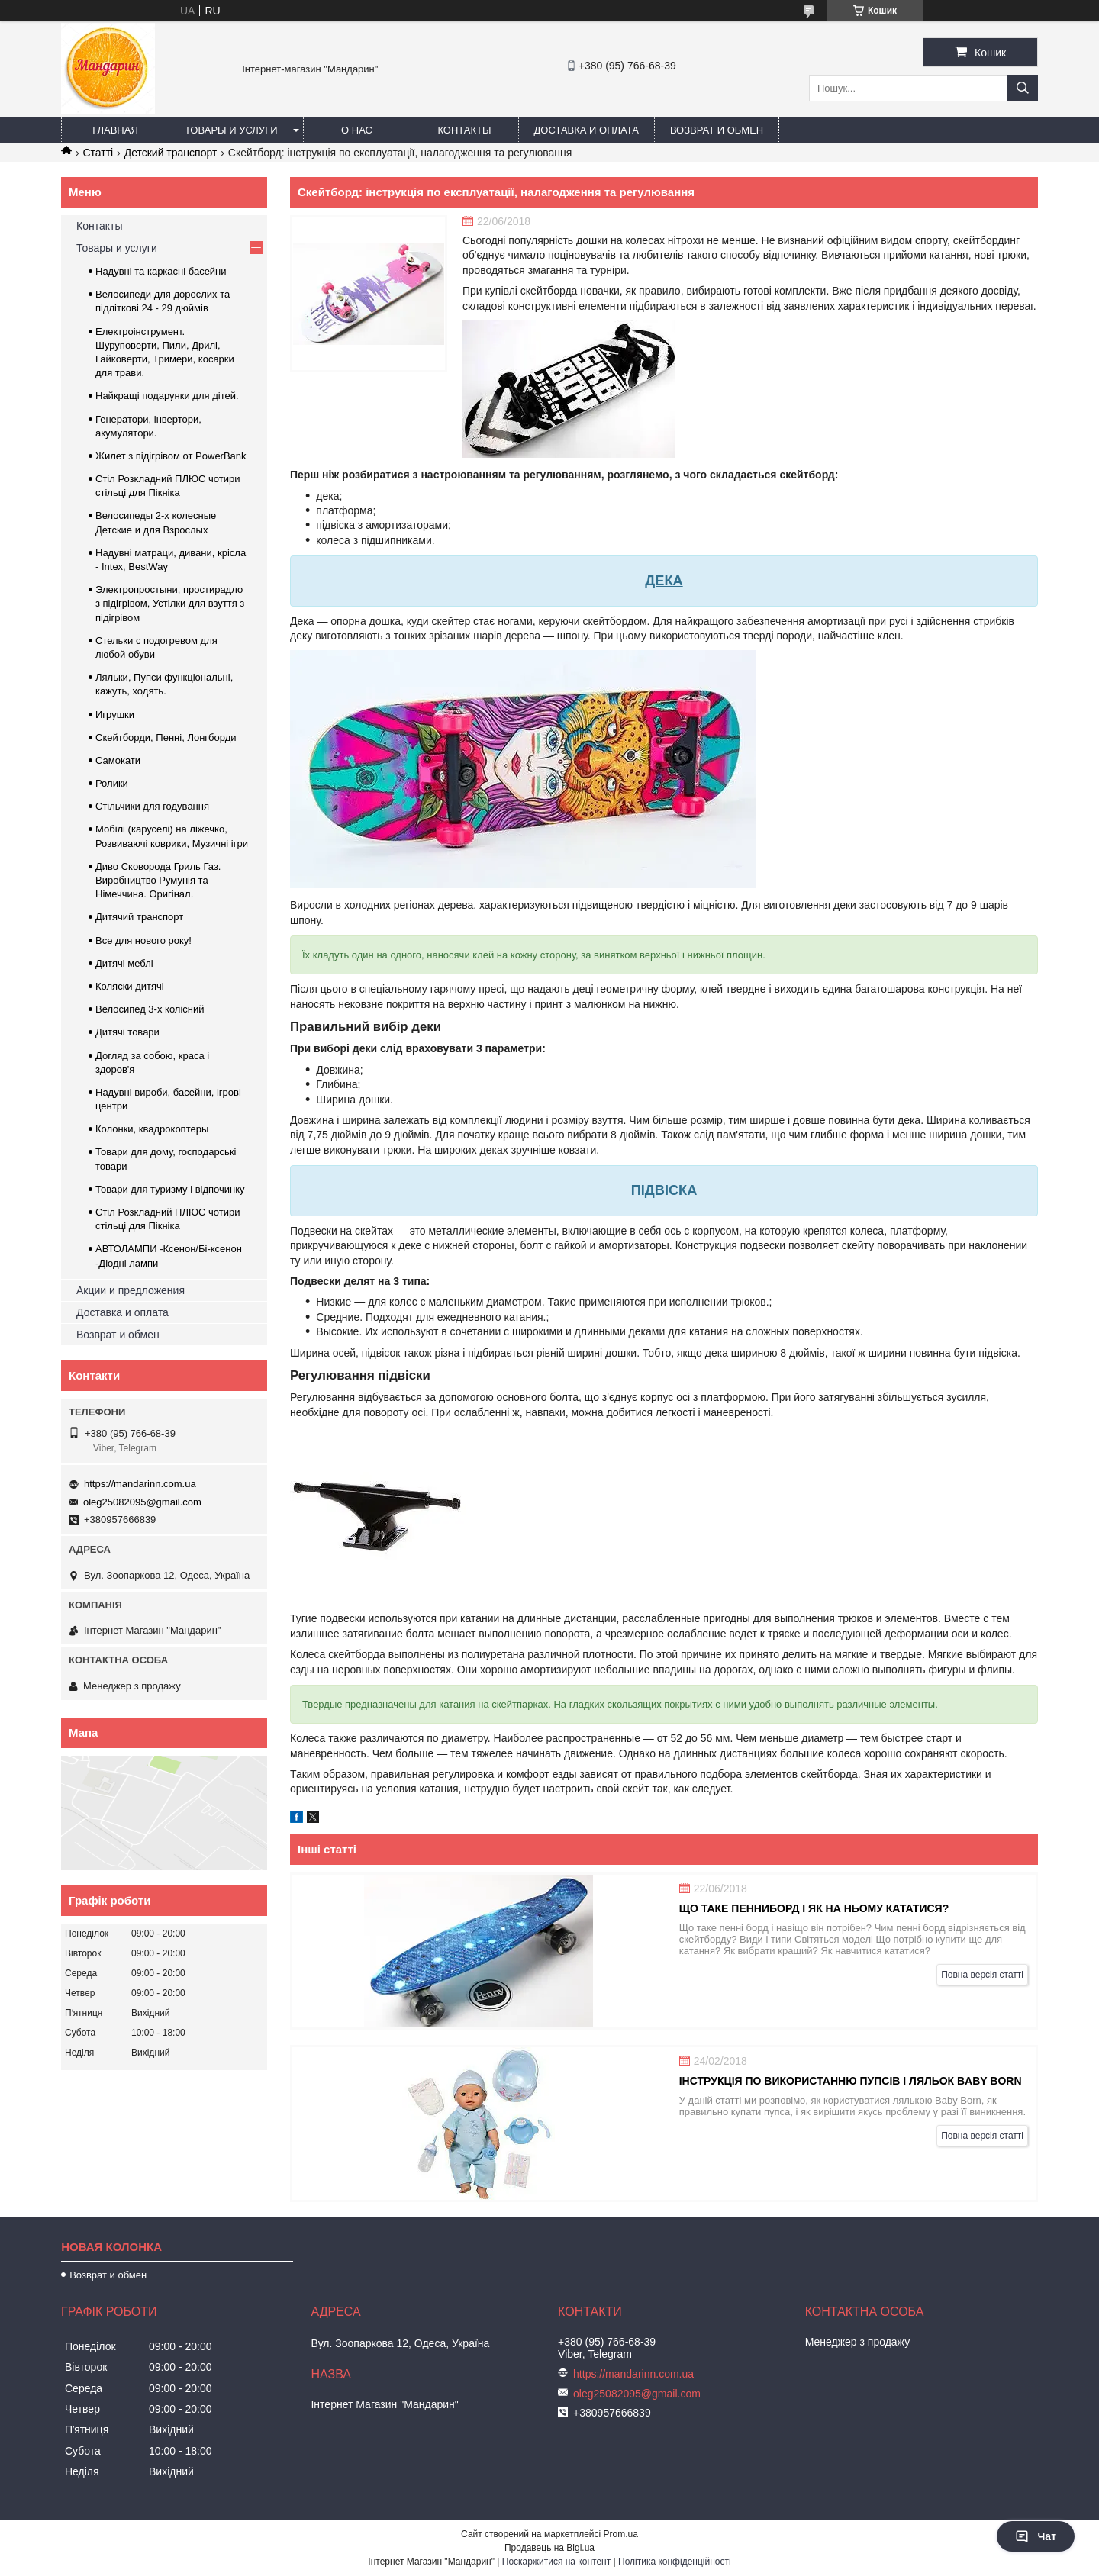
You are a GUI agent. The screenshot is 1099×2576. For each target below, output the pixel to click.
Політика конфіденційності (674, 2561)
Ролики (111, 783)
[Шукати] (1022, 88)
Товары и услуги (231, 130)
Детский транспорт (171, 153)
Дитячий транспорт (139, 917)
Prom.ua (621, 2534)
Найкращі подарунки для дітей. (167, 395)
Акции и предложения (130, 1290)
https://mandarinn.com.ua (140, 1483)
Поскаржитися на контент (556, 2561)
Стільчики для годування (152, 806)
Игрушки (114, 714)
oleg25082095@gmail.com (142, 1502)
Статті (97, 153)
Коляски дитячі (129, 986)
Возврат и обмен (716, 130)
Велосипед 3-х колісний (150, 1009)
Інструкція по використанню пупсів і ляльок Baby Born (850, 2081)
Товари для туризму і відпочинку (170, 1189)
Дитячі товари (127, 1032)
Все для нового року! (143, 940)
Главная (115, 130)
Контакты (464, 130)
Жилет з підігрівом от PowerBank (171, 456)
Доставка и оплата (586, 130)
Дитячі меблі (124, 963)
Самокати (117, 760)
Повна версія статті (982, 1974)
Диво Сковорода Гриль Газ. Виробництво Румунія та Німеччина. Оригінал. (158, 880)
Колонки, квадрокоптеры (151, 1129)
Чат (1035, 2536)
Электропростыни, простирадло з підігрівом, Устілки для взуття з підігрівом (169, 603)
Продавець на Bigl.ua (549, 2547)
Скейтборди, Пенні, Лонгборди (166, 737)
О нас (356, 130)
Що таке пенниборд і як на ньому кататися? (814, 1908)
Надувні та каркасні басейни (161, 271)
